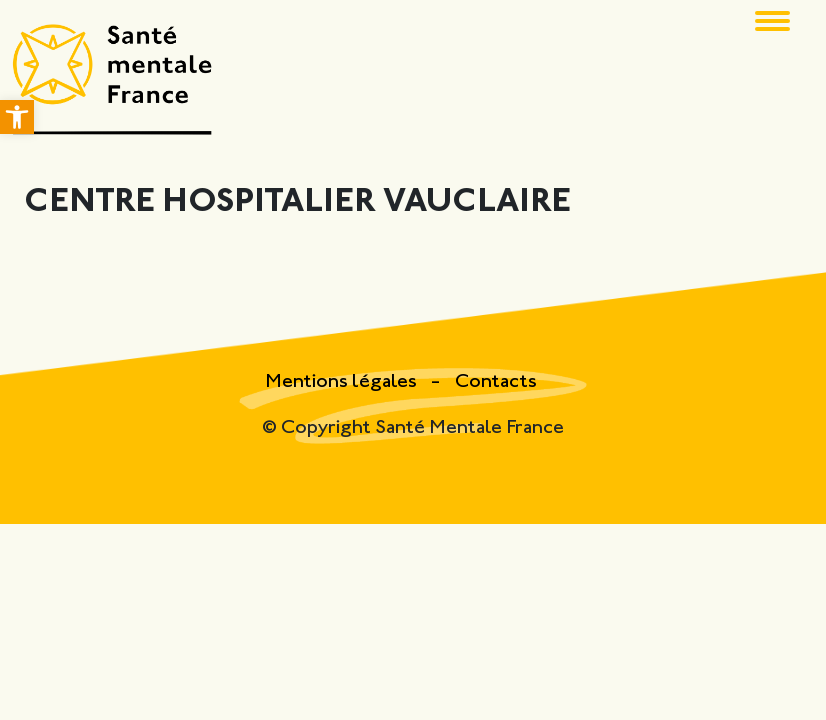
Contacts (496, 382)
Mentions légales (343, 382)
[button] (17, 117)
